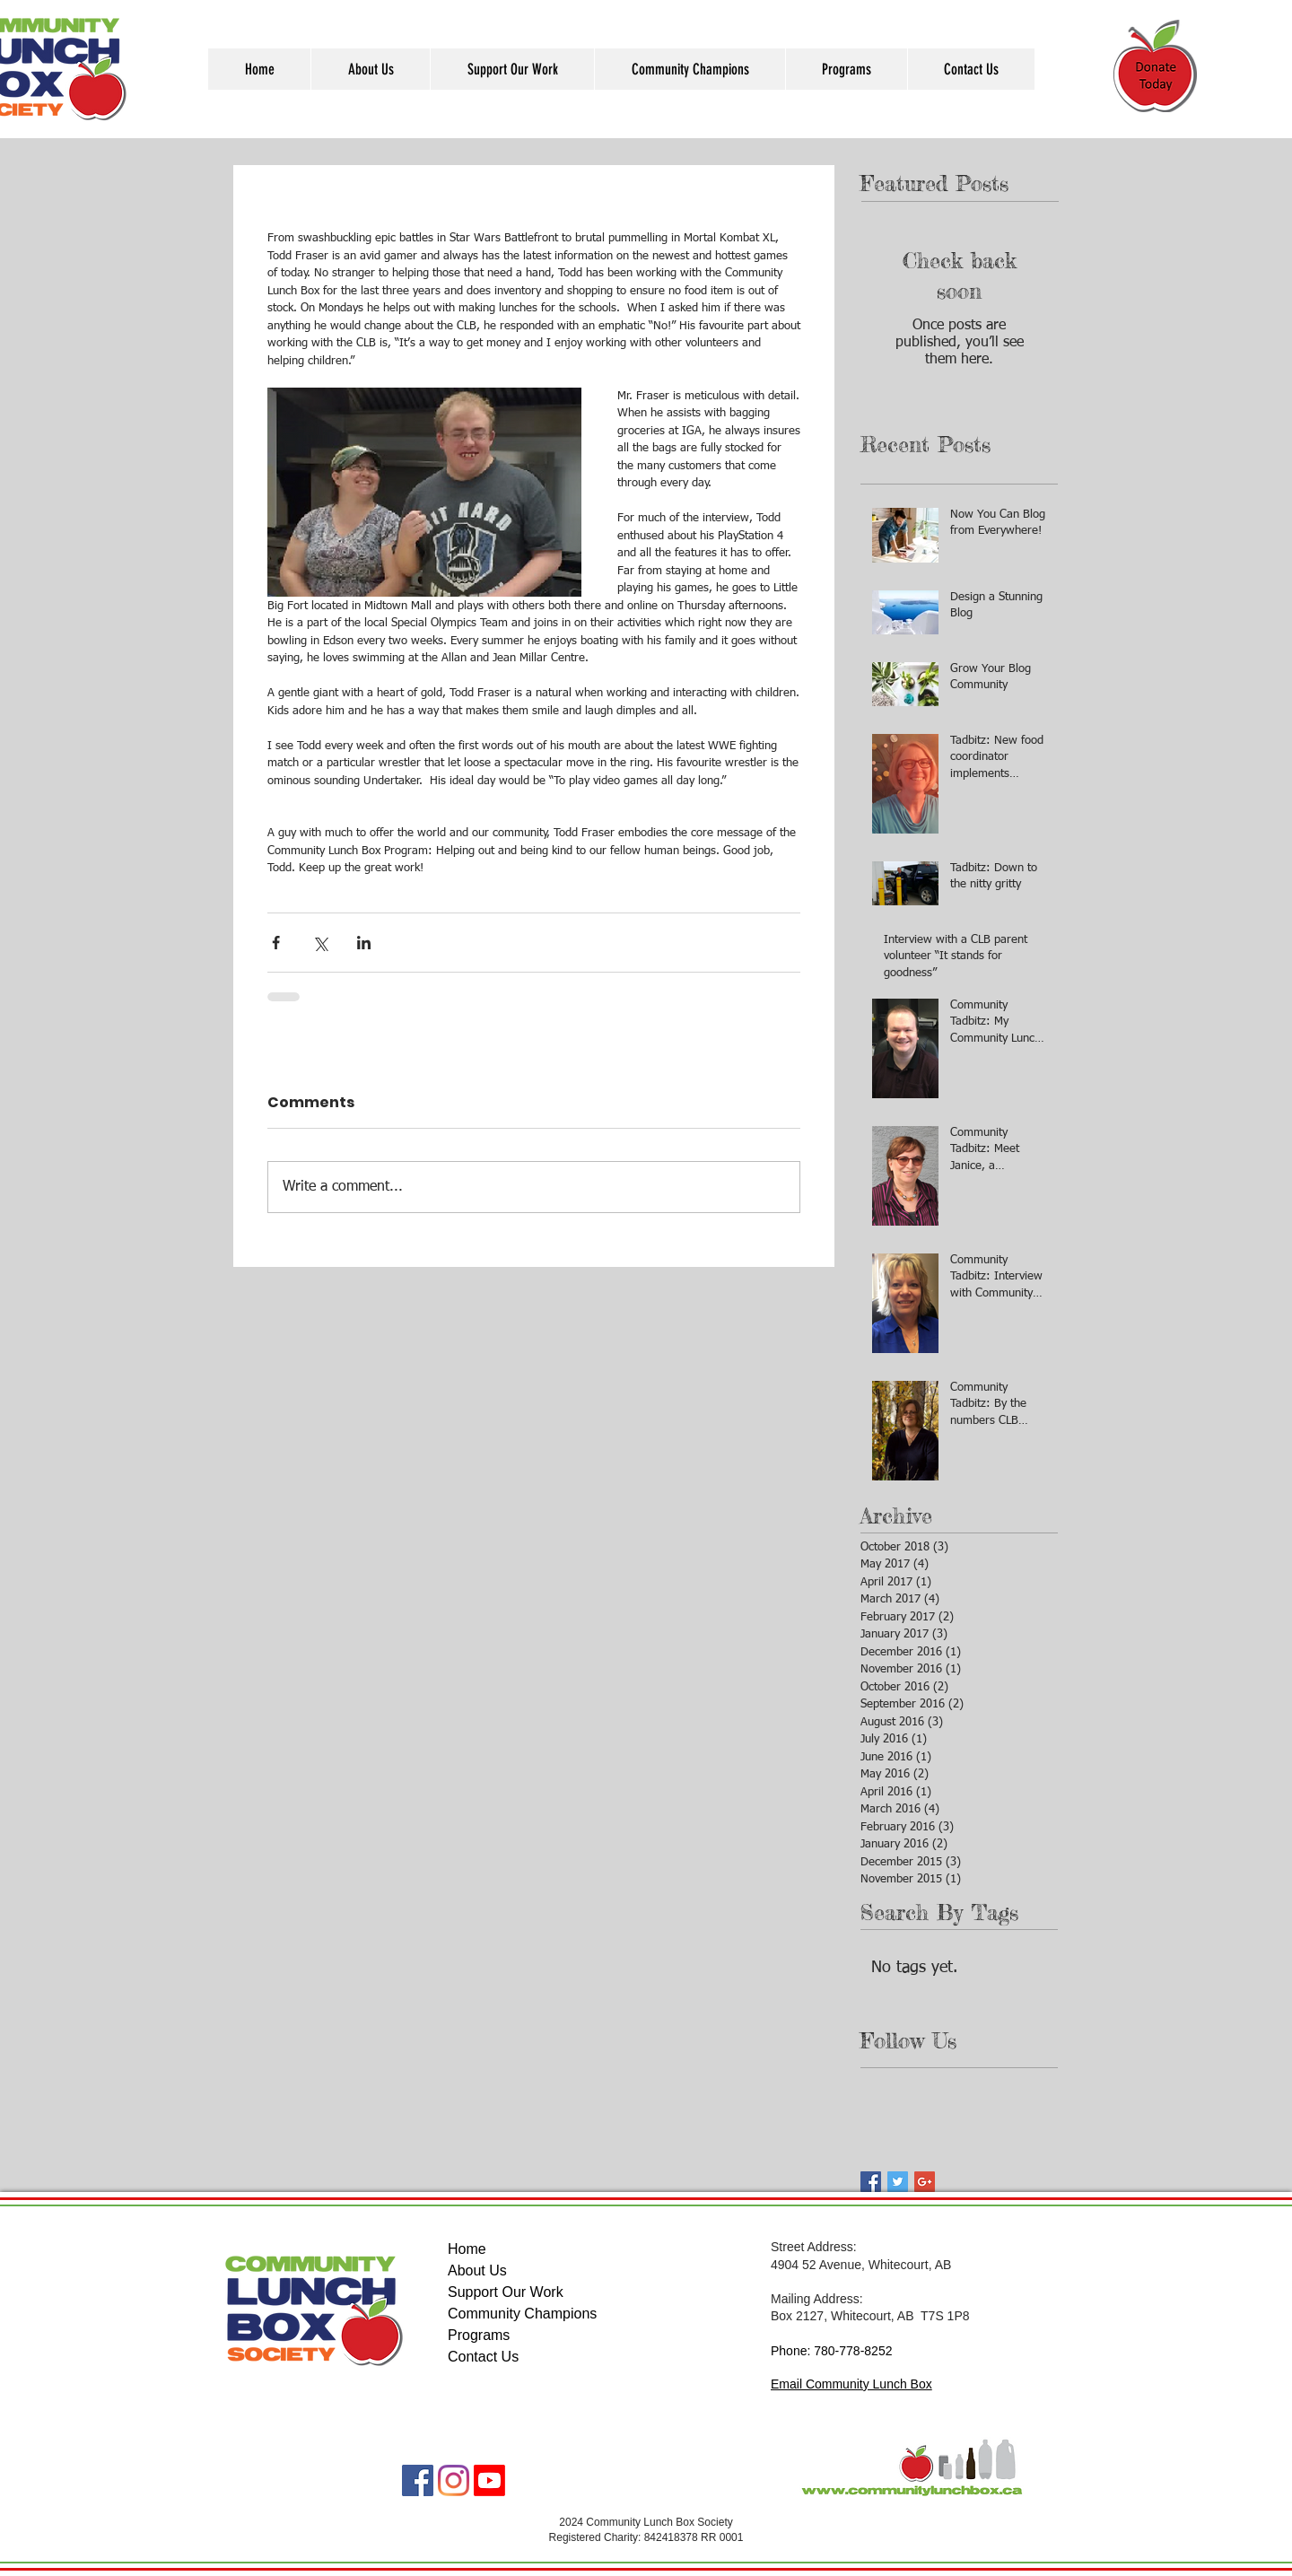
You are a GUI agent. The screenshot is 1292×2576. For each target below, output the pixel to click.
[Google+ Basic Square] (924, 2181)
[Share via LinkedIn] (363, 942)
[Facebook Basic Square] (870, 2181)
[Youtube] (489, 2480)
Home (467, 2249)
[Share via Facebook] (275, 942)
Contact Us (483, 2356)
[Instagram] (453, 2480)
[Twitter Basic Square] (897, 2181)
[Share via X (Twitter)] (319, 942)
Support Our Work (505, 2292)
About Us (477, 2270)
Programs (479, 2335)
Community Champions (522, 2313)
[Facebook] (417, 2480)
